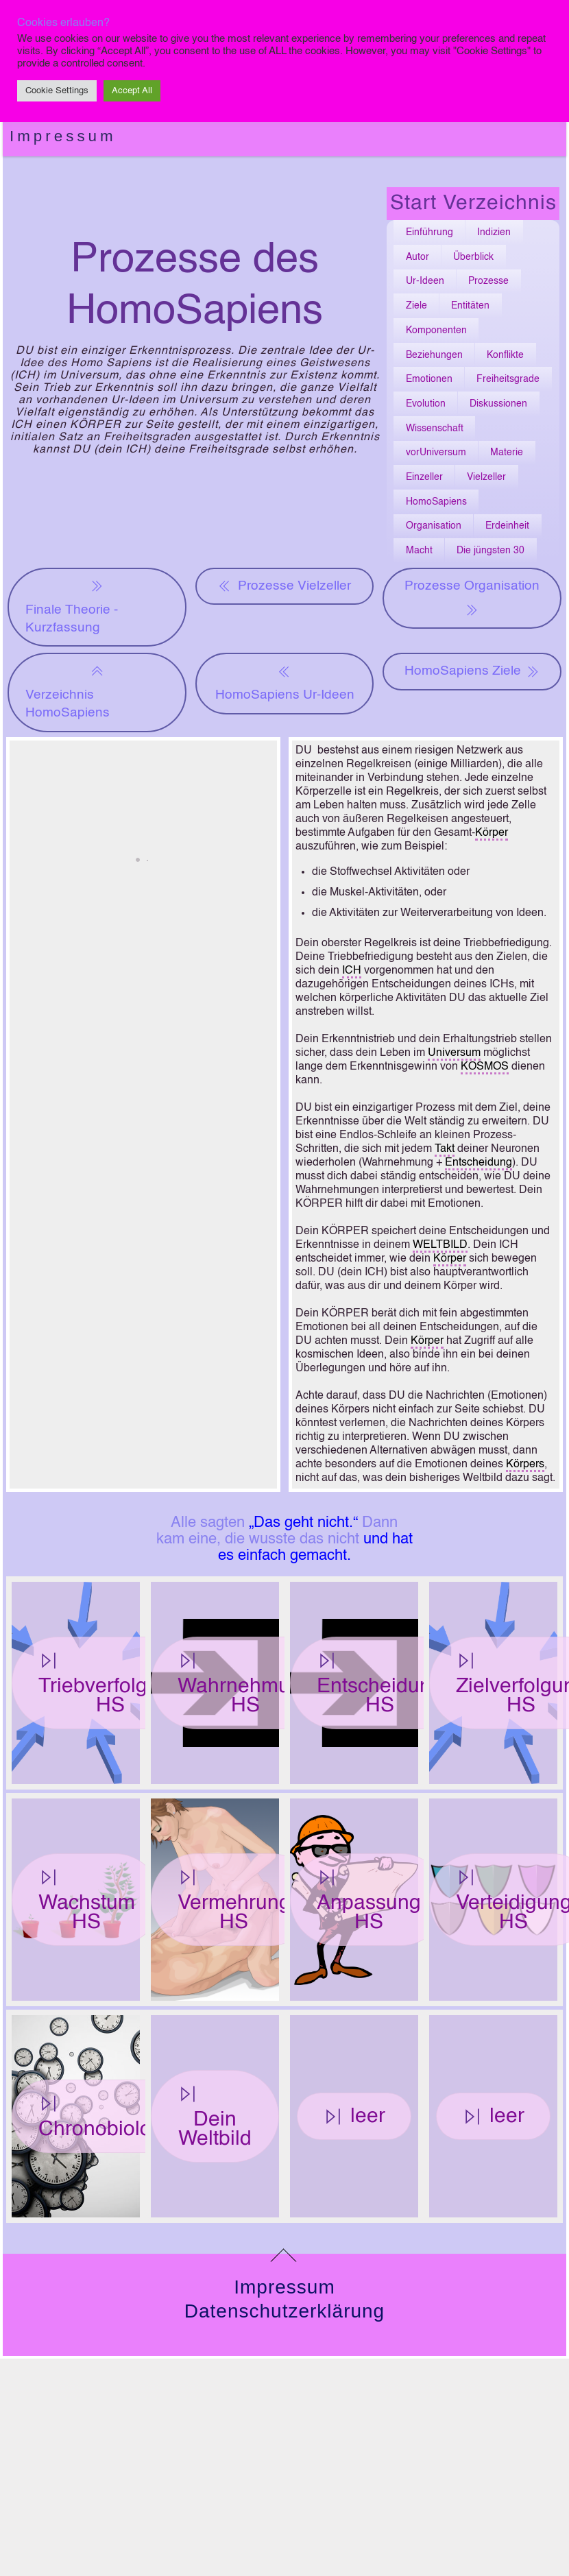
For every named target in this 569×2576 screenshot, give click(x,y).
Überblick (473, 257)
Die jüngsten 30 (490, 550)
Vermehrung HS (234, 1900)
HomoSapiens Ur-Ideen (284, 681)
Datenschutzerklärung (284, 2311)
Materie (506, 452)
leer (354, 2116)
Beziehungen (434, 355)
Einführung (429, 232)
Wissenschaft (434, 428)
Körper (491, 833)
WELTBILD (440, 1245)
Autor (417, 257)
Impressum (63, 136)
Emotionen (429, 379)
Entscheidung (478, 1162)
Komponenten (436, 330)
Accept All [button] (132, 90)
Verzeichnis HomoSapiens (67, 690)
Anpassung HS (369, 1900)
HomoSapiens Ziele (472, 671)
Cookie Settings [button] (56, 90)
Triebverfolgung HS (110, 1683)
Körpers (525, 1464)
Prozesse (488, 281)
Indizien (494, 232)
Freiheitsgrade (508, 379)
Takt (445, 1149)
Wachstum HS (86, 1900)
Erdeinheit (507, 526)
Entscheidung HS (380, 1683)
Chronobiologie (109, 2117)
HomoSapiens (436, 502)
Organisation (433, 526)
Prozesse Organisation (472, 599)
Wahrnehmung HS (245, 1683)
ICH (351, 970)
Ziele (416, 306)
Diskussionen (498, 404)
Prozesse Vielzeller (284, 586)
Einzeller (424, 477)
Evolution (426, 404)
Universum (454, 1053)
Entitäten (470, 306)
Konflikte (505, 355)
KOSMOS (485, 1066)
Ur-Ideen (425, 281)
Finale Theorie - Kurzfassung (71, 605)
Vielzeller (486, 477)
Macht (419, 550)
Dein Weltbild (215, 2117)
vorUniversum (436, 452)
